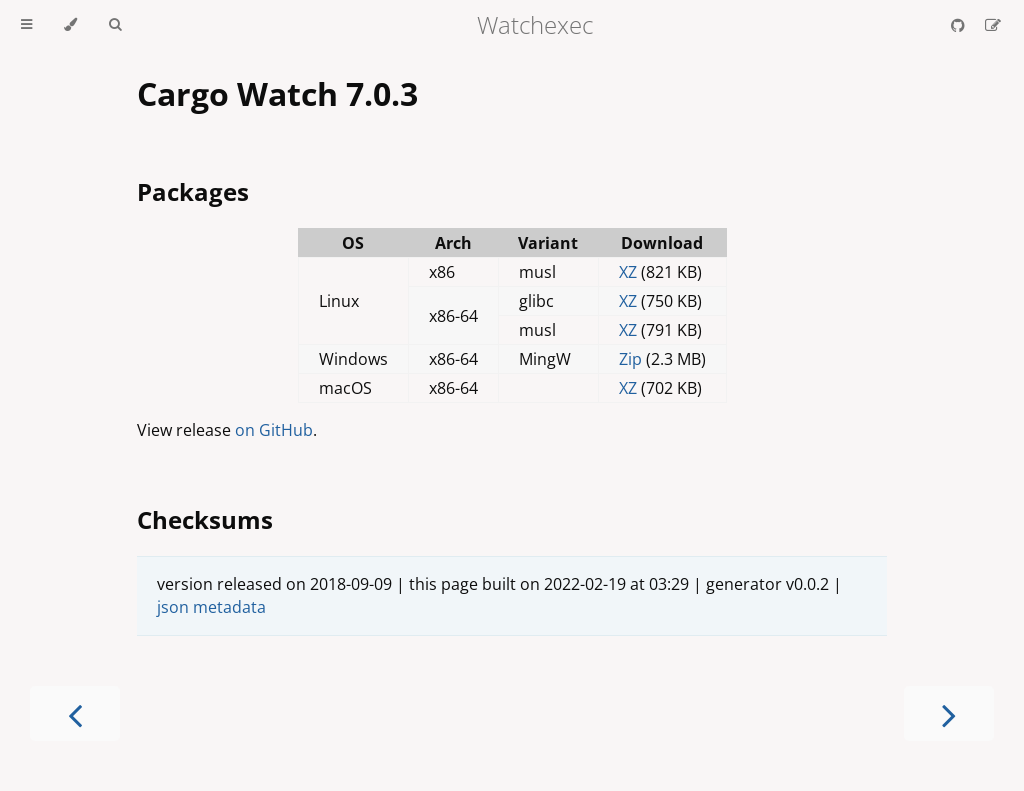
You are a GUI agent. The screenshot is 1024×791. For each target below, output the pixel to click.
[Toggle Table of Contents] (26, 25)
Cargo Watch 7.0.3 (277, 93)
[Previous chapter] (75, 713)
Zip (630, 359)
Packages (193, 191)
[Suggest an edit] (993, 25)
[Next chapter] (949, 713)
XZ (628, 272)
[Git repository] (960, 25)
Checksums (205, 519)
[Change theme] (70, 25)
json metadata (211, 607)
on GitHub (274, 430)
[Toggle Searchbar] (115, 25)
